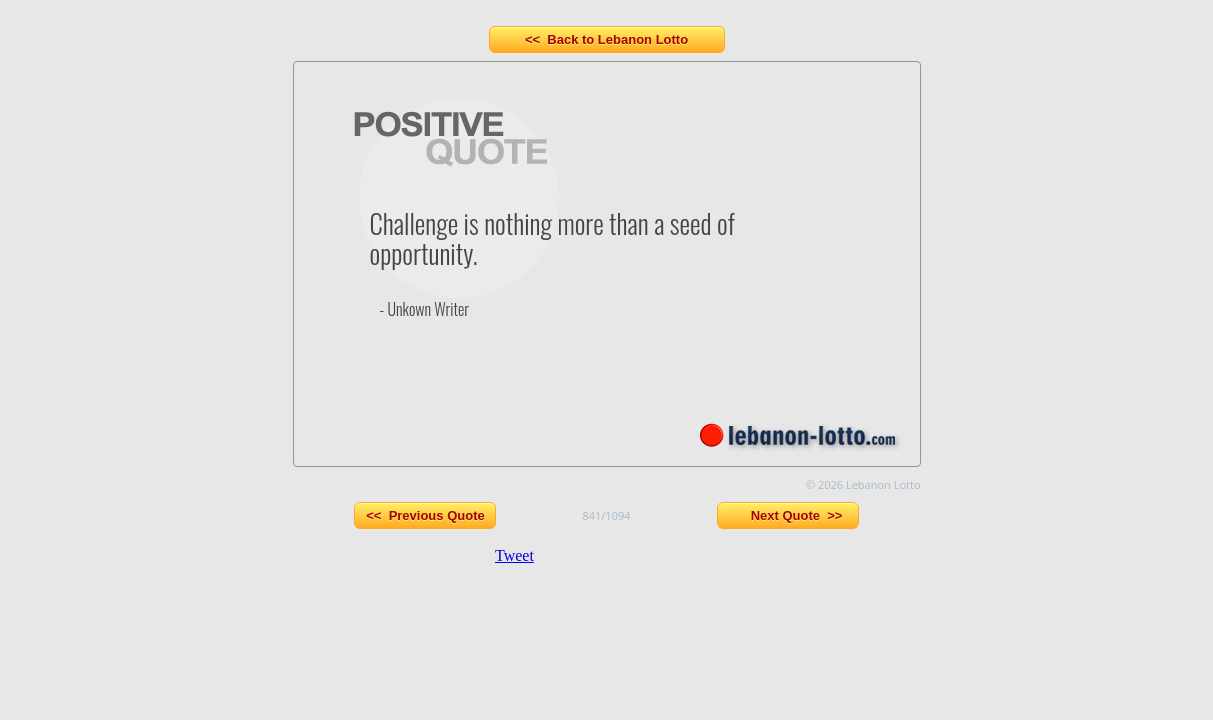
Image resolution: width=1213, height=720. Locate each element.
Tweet (514, 555)
